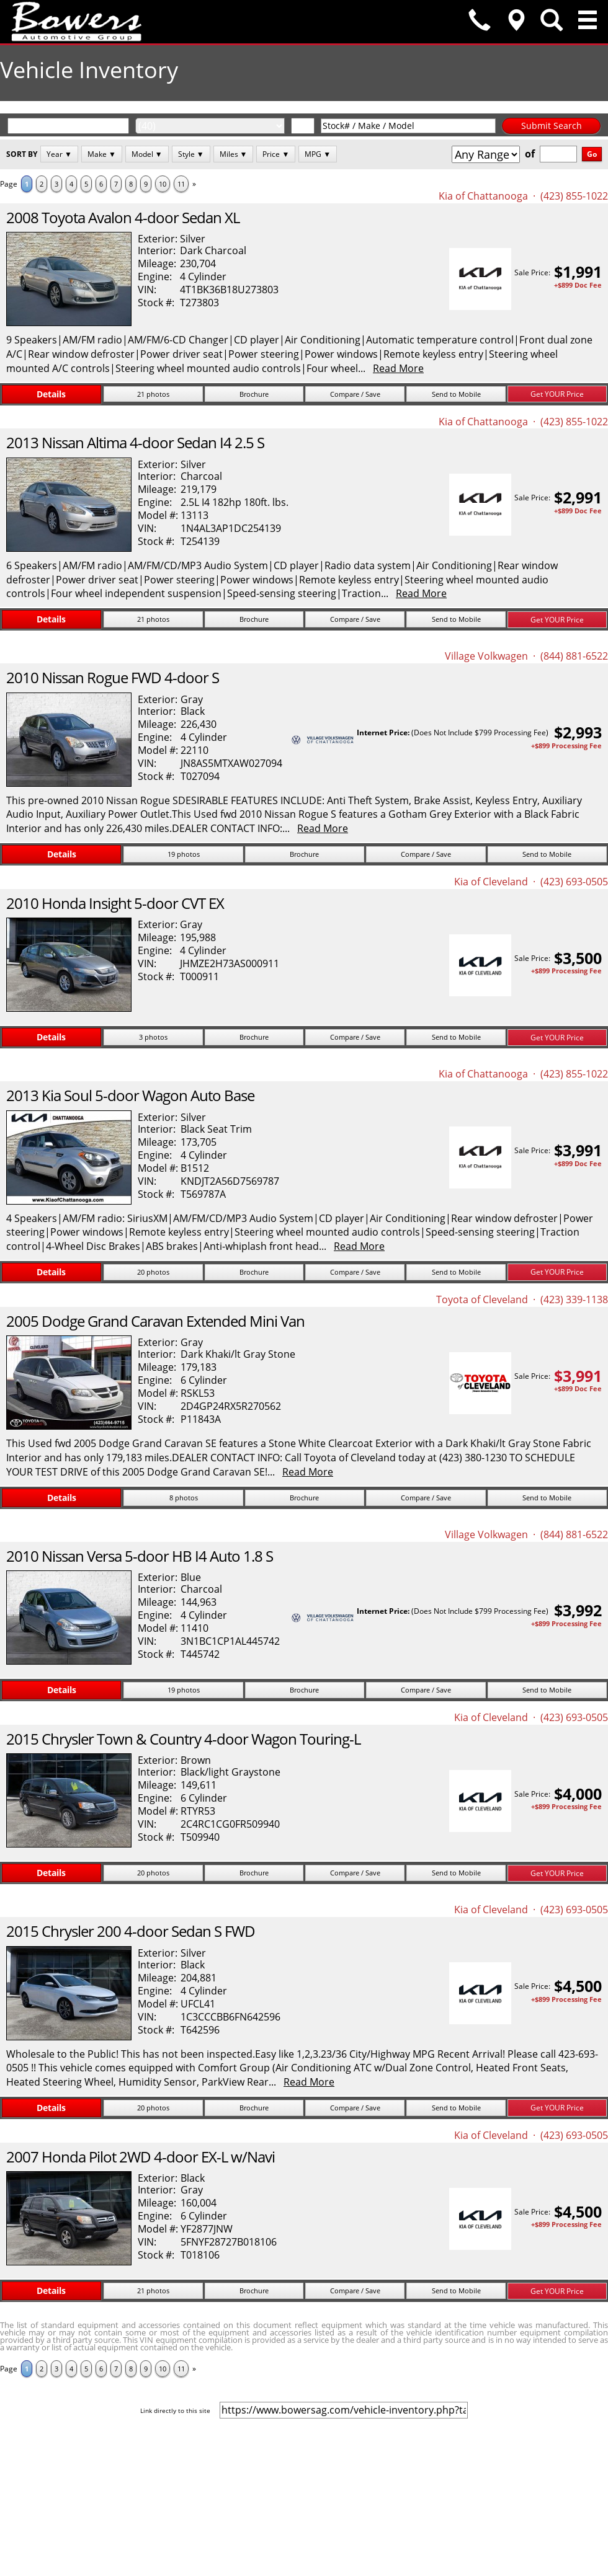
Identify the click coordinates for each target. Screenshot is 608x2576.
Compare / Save (355, 394)
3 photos (153, 1037)
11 (181, 183)
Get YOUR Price (557, 394)
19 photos (184, 854)
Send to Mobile (456, 394)
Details (51, 394)
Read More (398, 368)
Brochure (254, 394)
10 (162, 183)
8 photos (183, 1497)
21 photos (153, 394)
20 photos (153, 1272)
